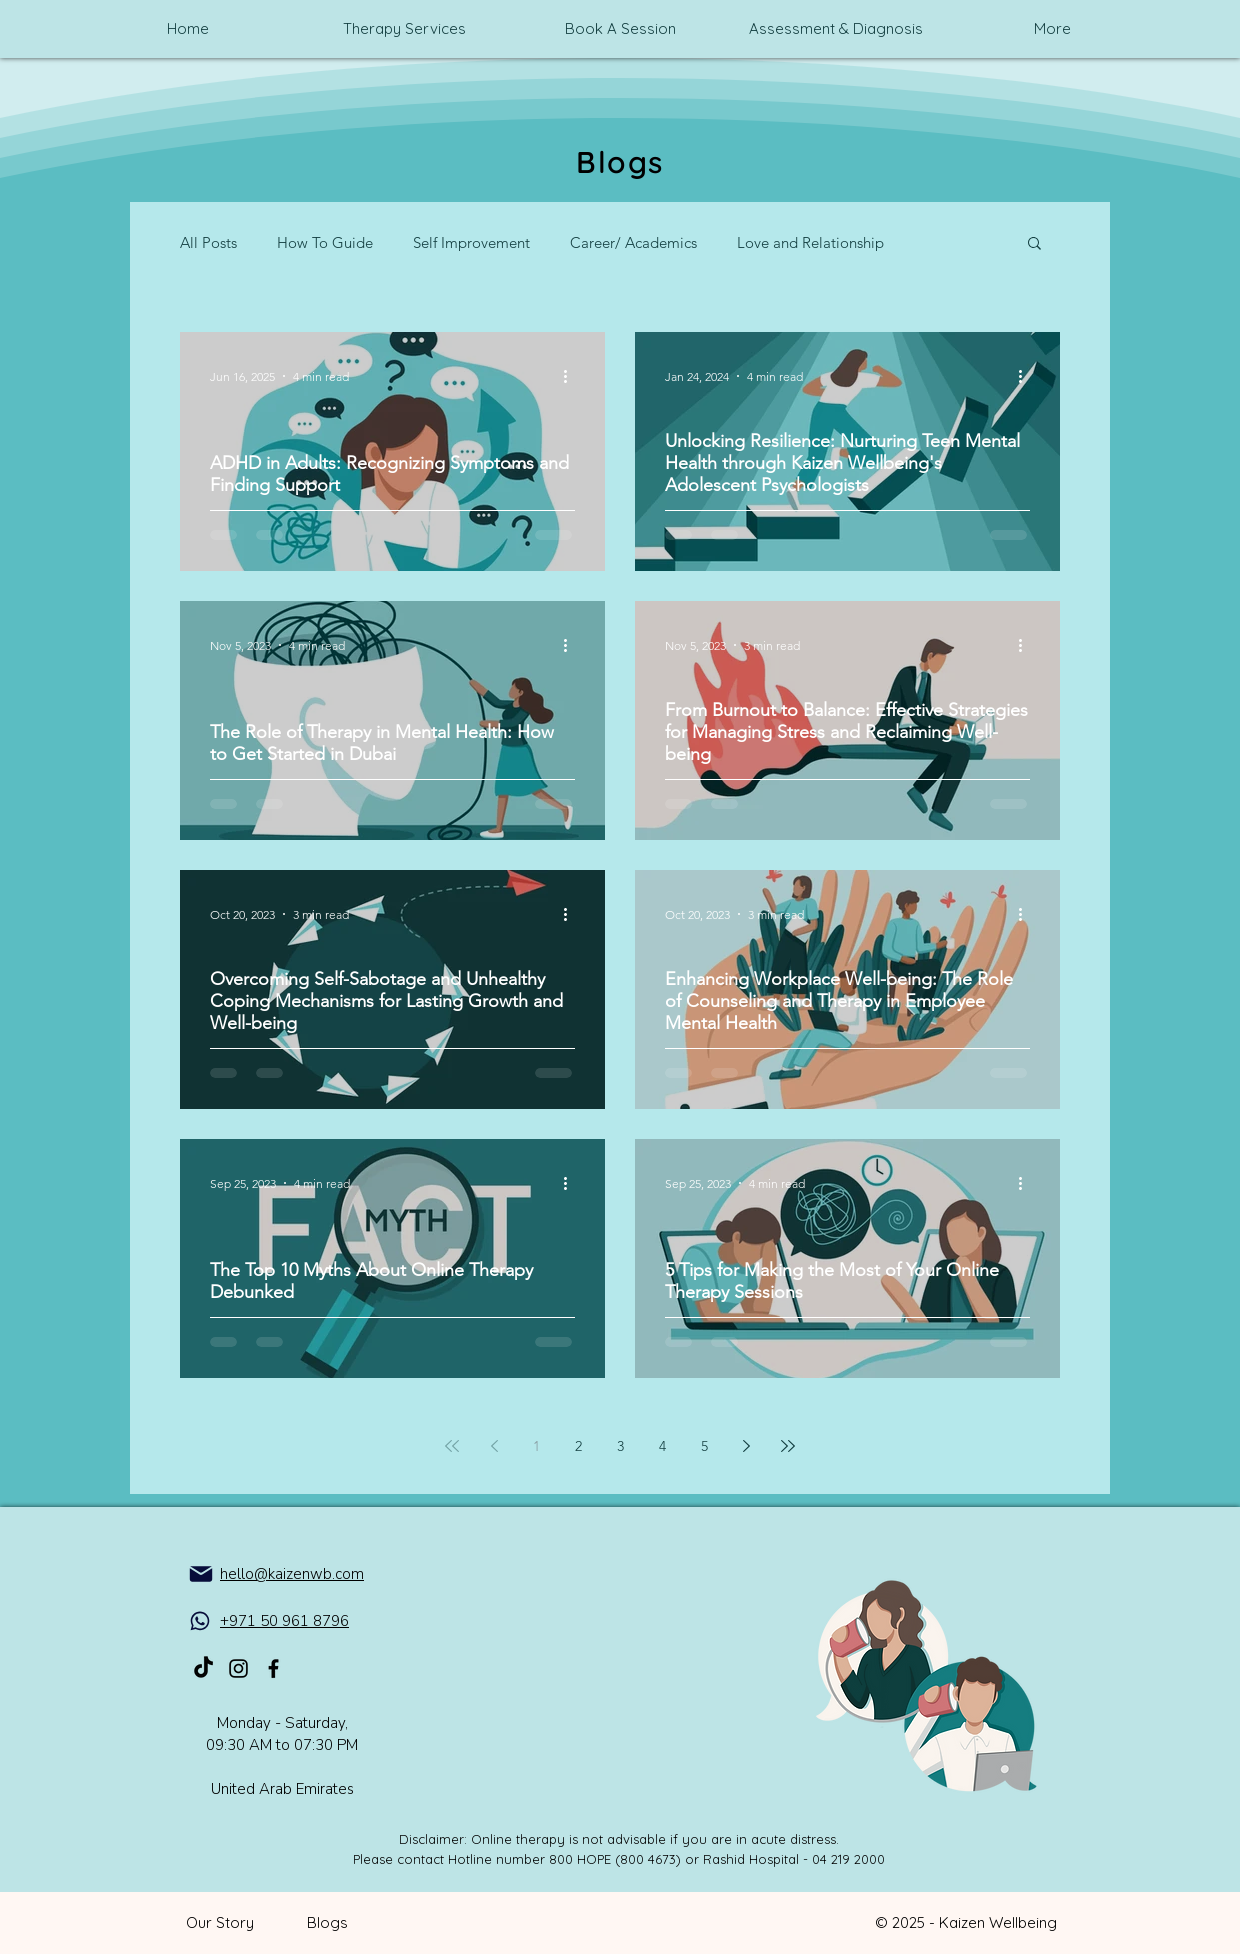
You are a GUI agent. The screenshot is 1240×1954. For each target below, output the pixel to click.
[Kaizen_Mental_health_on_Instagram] (238, 1668)
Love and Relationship (810, 242)
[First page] (452, 1446)
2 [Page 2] (578, 1446)
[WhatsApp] (200, 1621)
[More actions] (572, 376)
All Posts (208, 242)
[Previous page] (494, 1446)
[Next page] (746, 1446)
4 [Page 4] (662, 1446)
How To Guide (325, 242)
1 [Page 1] (536, 1446)
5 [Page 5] (704, 1446)
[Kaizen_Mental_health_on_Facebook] (273, 1668)
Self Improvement (471, 242)
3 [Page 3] (620, 1446)
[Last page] (788, 1446)
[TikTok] (203, 1668)
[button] (1034, 244)
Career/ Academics (633, 242)
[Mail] (200, 1574)
